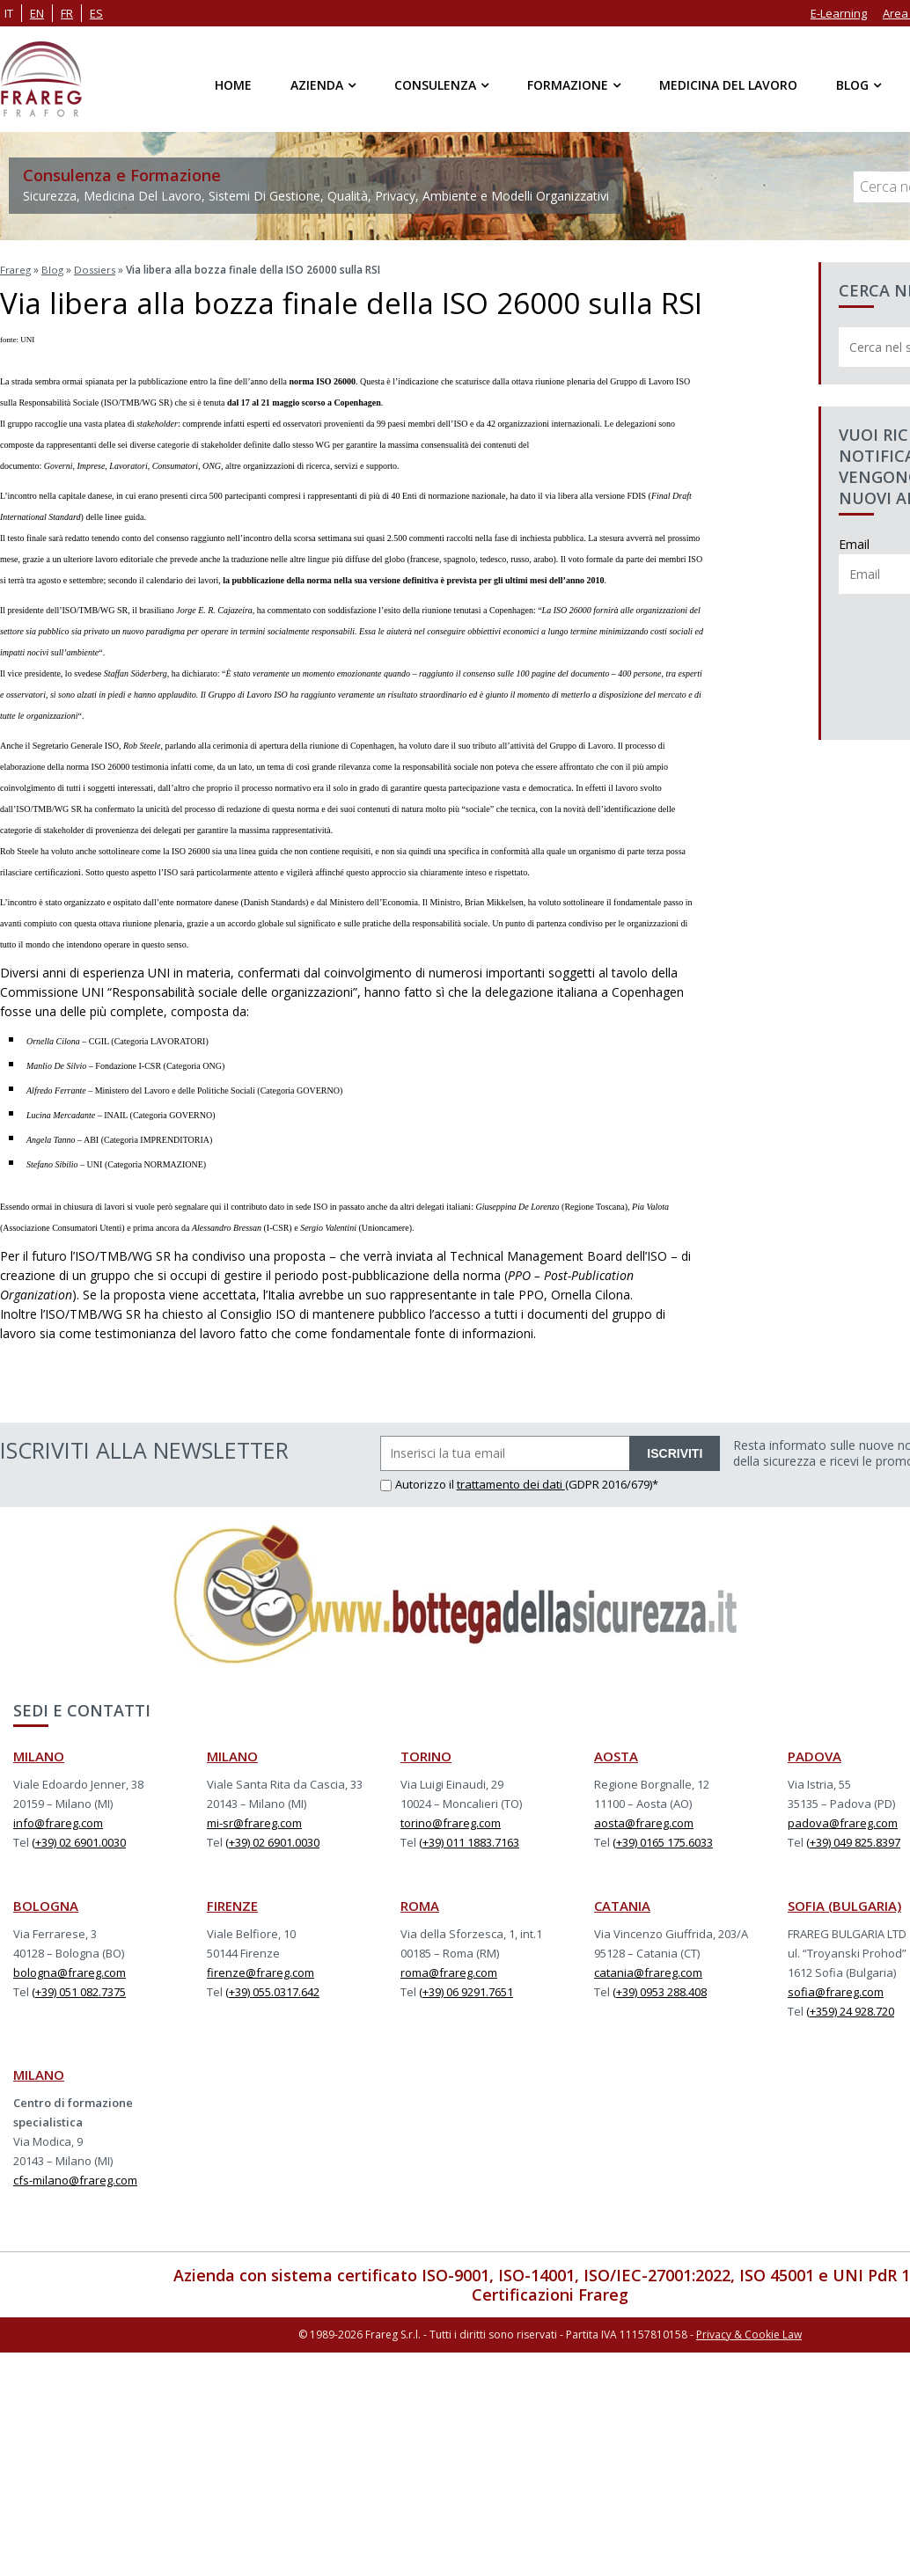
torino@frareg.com (450, 1820)
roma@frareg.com (448, 1970)
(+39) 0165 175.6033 (663, 1840)
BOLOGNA (45, 1903)
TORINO (425, 1753)
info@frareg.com (58, 1820)
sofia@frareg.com (836, 1989)
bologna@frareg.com (69, 1970)
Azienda (316, 85)
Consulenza (435, 85)
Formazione (567, 85)
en (37, 13)
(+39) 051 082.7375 (79, 1989)
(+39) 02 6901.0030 (79, 1840)
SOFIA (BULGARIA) (844, 1903)
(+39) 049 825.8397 (853, 1840)
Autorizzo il (418, 1481)
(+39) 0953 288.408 (660, 1989)
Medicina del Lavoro (728, 85)
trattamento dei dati (511, 1481)
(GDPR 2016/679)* (611, 1481)
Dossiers (99, 268)
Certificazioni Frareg (550, 2291)
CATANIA (622, 1903)
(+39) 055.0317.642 (272, 1989)
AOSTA (616, 1753)
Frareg (16, 268)
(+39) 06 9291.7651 (466, 1989)
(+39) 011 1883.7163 (469, 1840)
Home (233, 85)
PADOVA (814, 1753)
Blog (852, 85)
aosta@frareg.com (644, 1820)
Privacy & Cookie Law (749, 2330)
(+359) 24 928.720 (850, 2008)
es (96, 13)
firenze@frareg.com (260, 1970)
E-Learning (839, 13)
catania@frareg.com (648, 1970)
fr (67, 13)
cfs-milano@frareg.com (75, 2177)
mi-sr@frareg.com (254, 1820)
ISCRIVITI (674, 1451)
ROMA (419, 1903)
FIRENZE (232, 1903)
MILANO (38, 1753)
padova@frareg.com (843, 1820)
